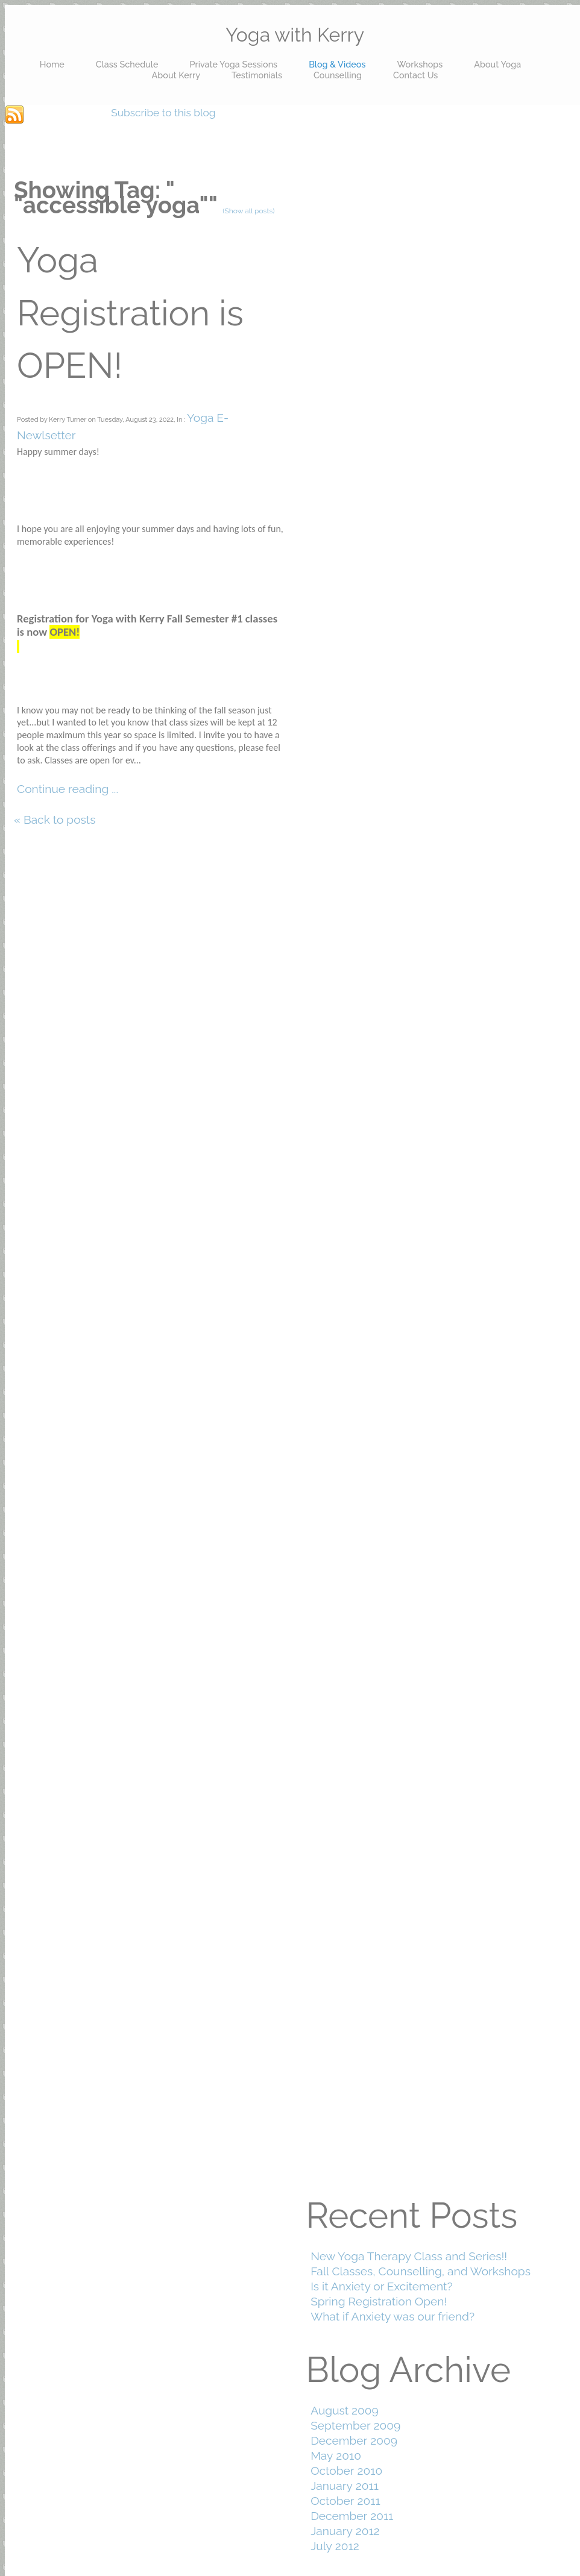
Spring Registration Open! (378, 2301)
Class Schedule (127, 64)
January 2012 (345, 2530)
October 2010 (346, 2470)
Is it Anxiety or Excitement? (381, 2286)
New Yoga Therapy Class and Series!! (408, 2256)
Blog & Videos (337, 64)
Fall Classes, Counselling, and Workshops (420, 2271)
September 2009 (355, 2425)
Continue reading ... (67, 788)
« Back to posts (55, 819)
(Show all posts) (248, 211)
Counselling (338, 75)
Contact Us (415, 75)
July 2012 (334, 2545)
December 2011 (351, 2515)
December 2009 (353, 2440)
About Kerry (176, 75)
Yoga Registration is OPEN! (130, 312)
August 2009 (344, 2410)
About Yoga (497, 64)
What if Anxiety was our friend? (392, 2316)
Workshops (420, 64)
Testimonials (257, 75)
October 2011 (345, 2500)
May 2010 (335, 2455)
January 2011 (344, 2485)
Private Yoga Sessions (233, 64)
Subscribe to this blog (163, 113)
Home (52, 64)
